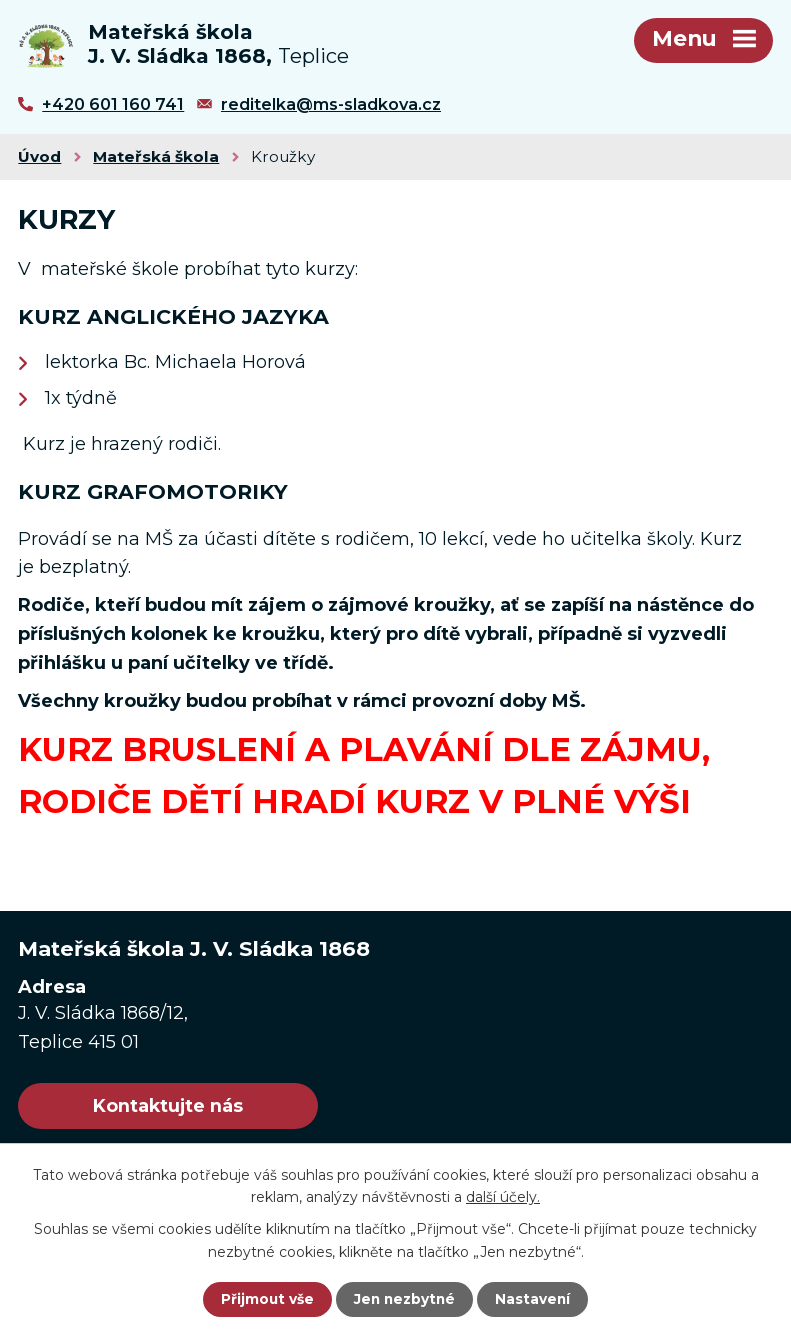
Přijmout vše (265, 1299)
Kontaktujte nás (179, 1114)
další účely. (503, 1196)
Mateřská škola (156, 163)
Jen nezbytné (404, 1299)
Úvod (39, 163)
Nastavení (535, 1299)
